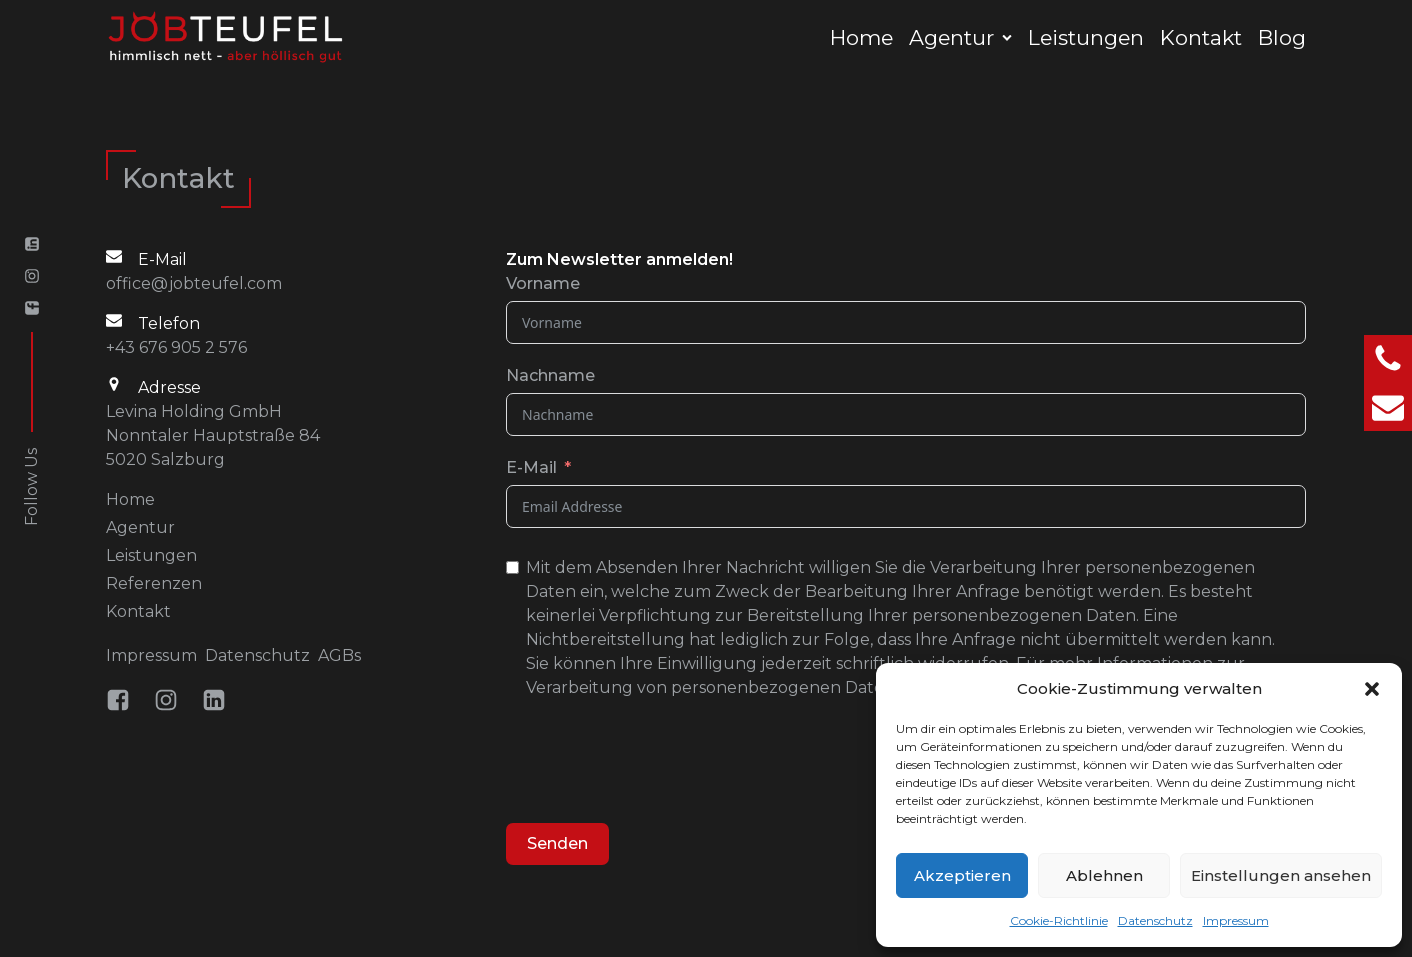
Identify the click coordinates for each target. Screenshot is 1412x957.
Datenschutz (1155, 920)
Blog (1282, 37)
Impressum (1236, 920)
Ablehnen (1104, 875)
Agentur (951, 37)
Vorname (543, 283)
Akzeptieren (962, 875)
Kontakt (1201, 37)
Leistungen (1086, 37)
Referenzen (154, 583)
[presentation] (658, 764)
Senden (557, 843)
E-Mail (531, 467)
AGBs (339, 655)
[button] (1372, 689)
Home (861, 37)
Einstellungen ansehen (1281, 875)
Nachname (550, 375)
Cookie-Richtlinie (1059, 920)
